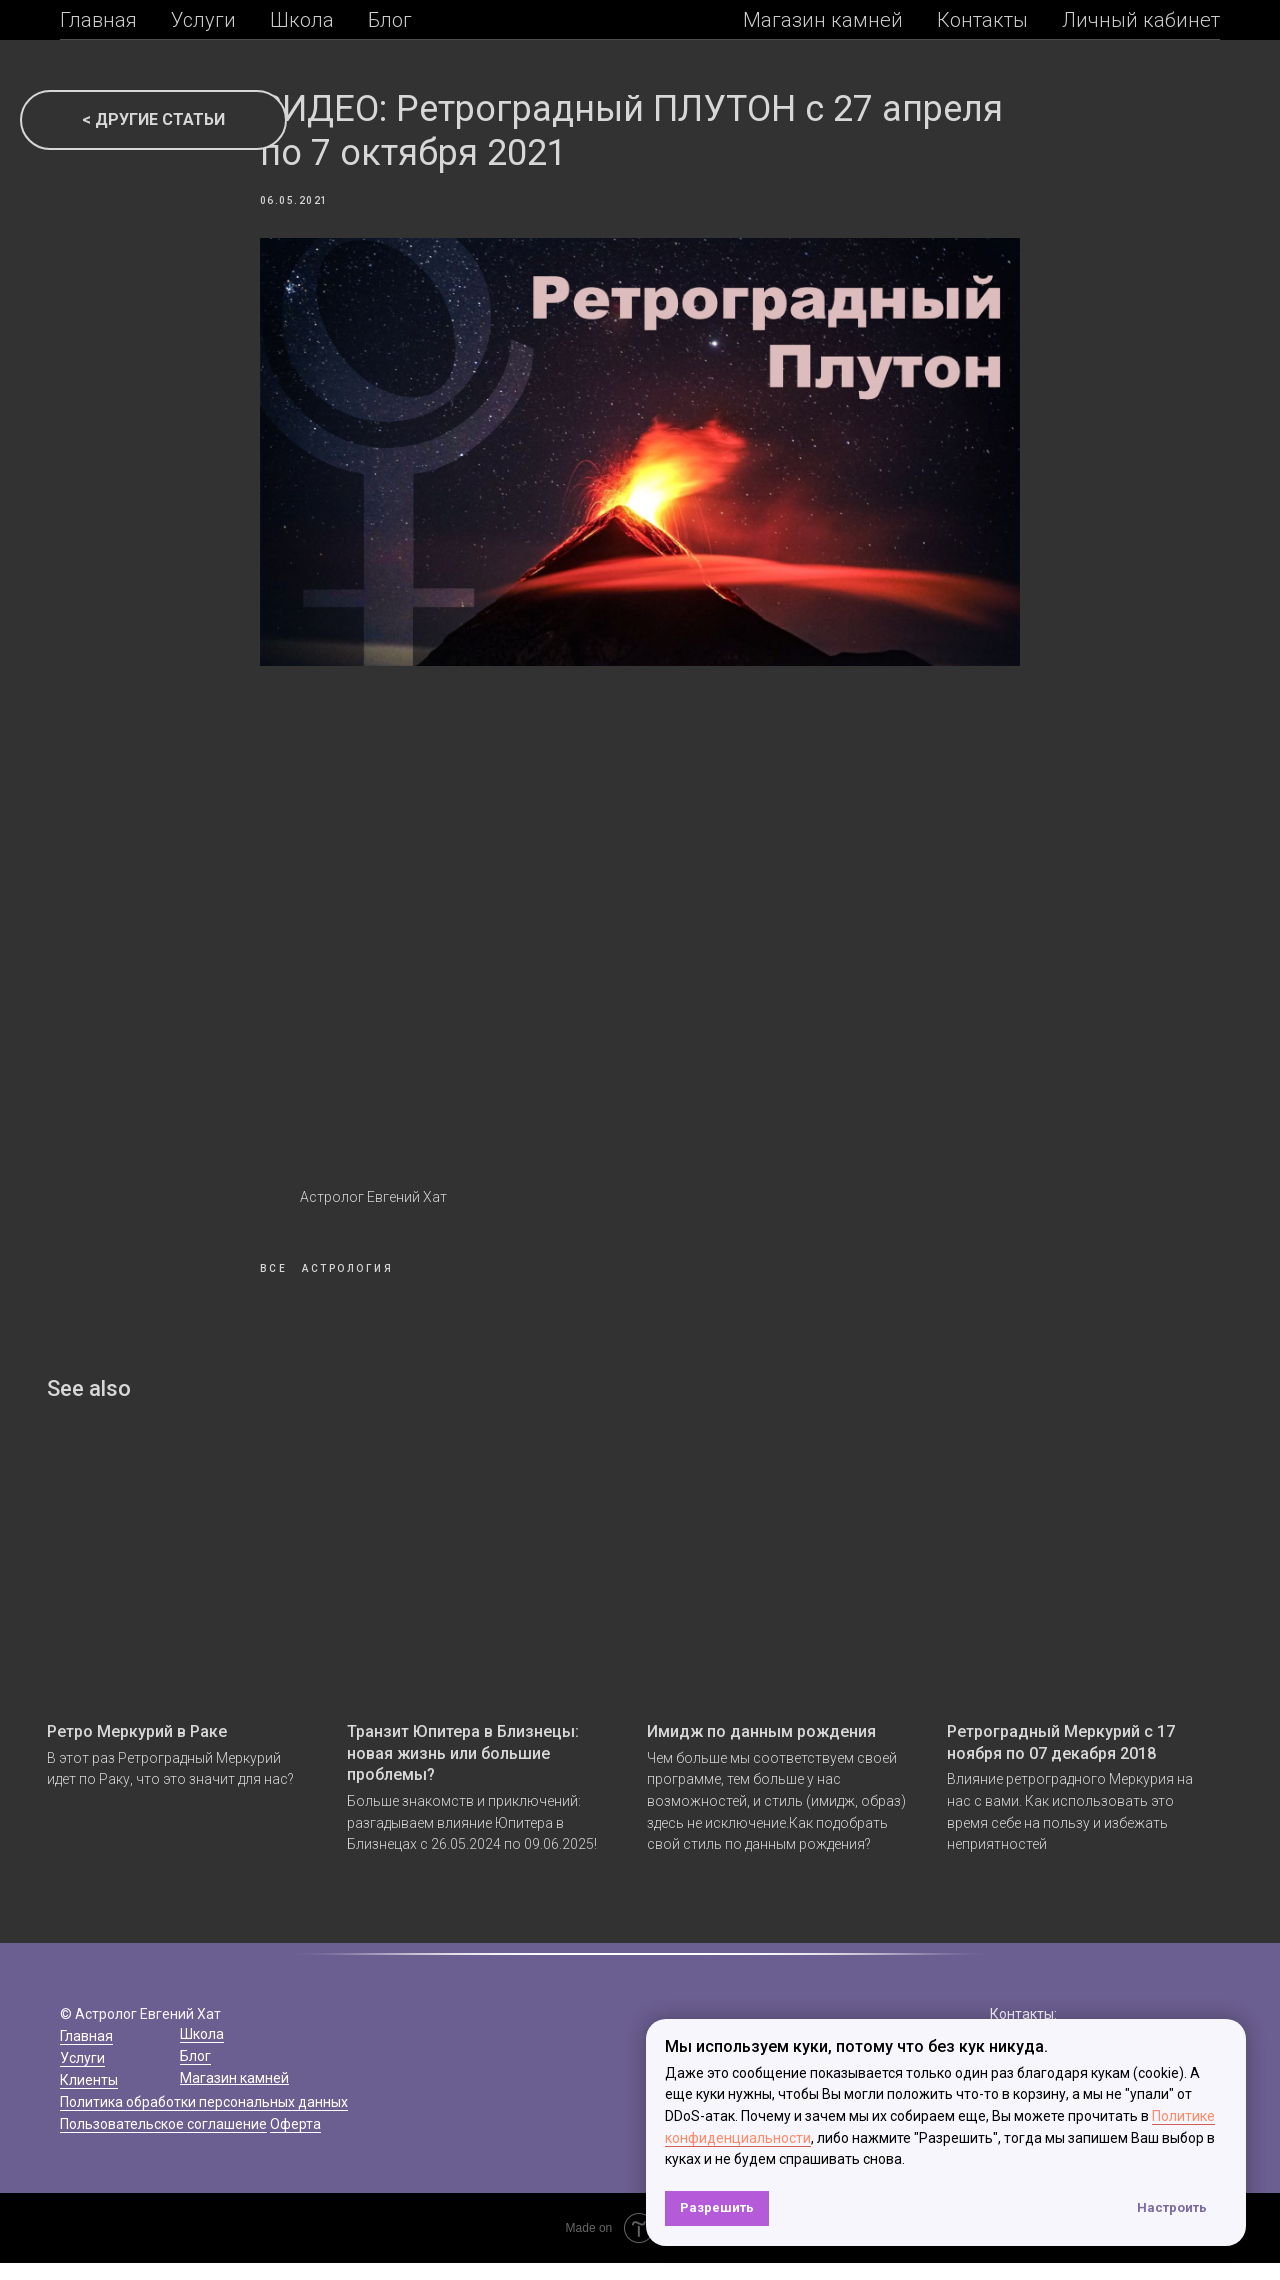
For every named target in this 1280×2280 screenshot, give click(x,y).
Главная (98, 20)
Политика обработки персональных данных (204, 2119)
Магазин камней (823, 20)
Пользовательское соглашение (163, 2141)
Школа (302, 20)
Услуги (203, 20)
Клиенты (89, 2097)
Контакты (982, 20)
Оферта (295, 2141)
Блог (390, 20)
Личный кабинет (1141, 20)
